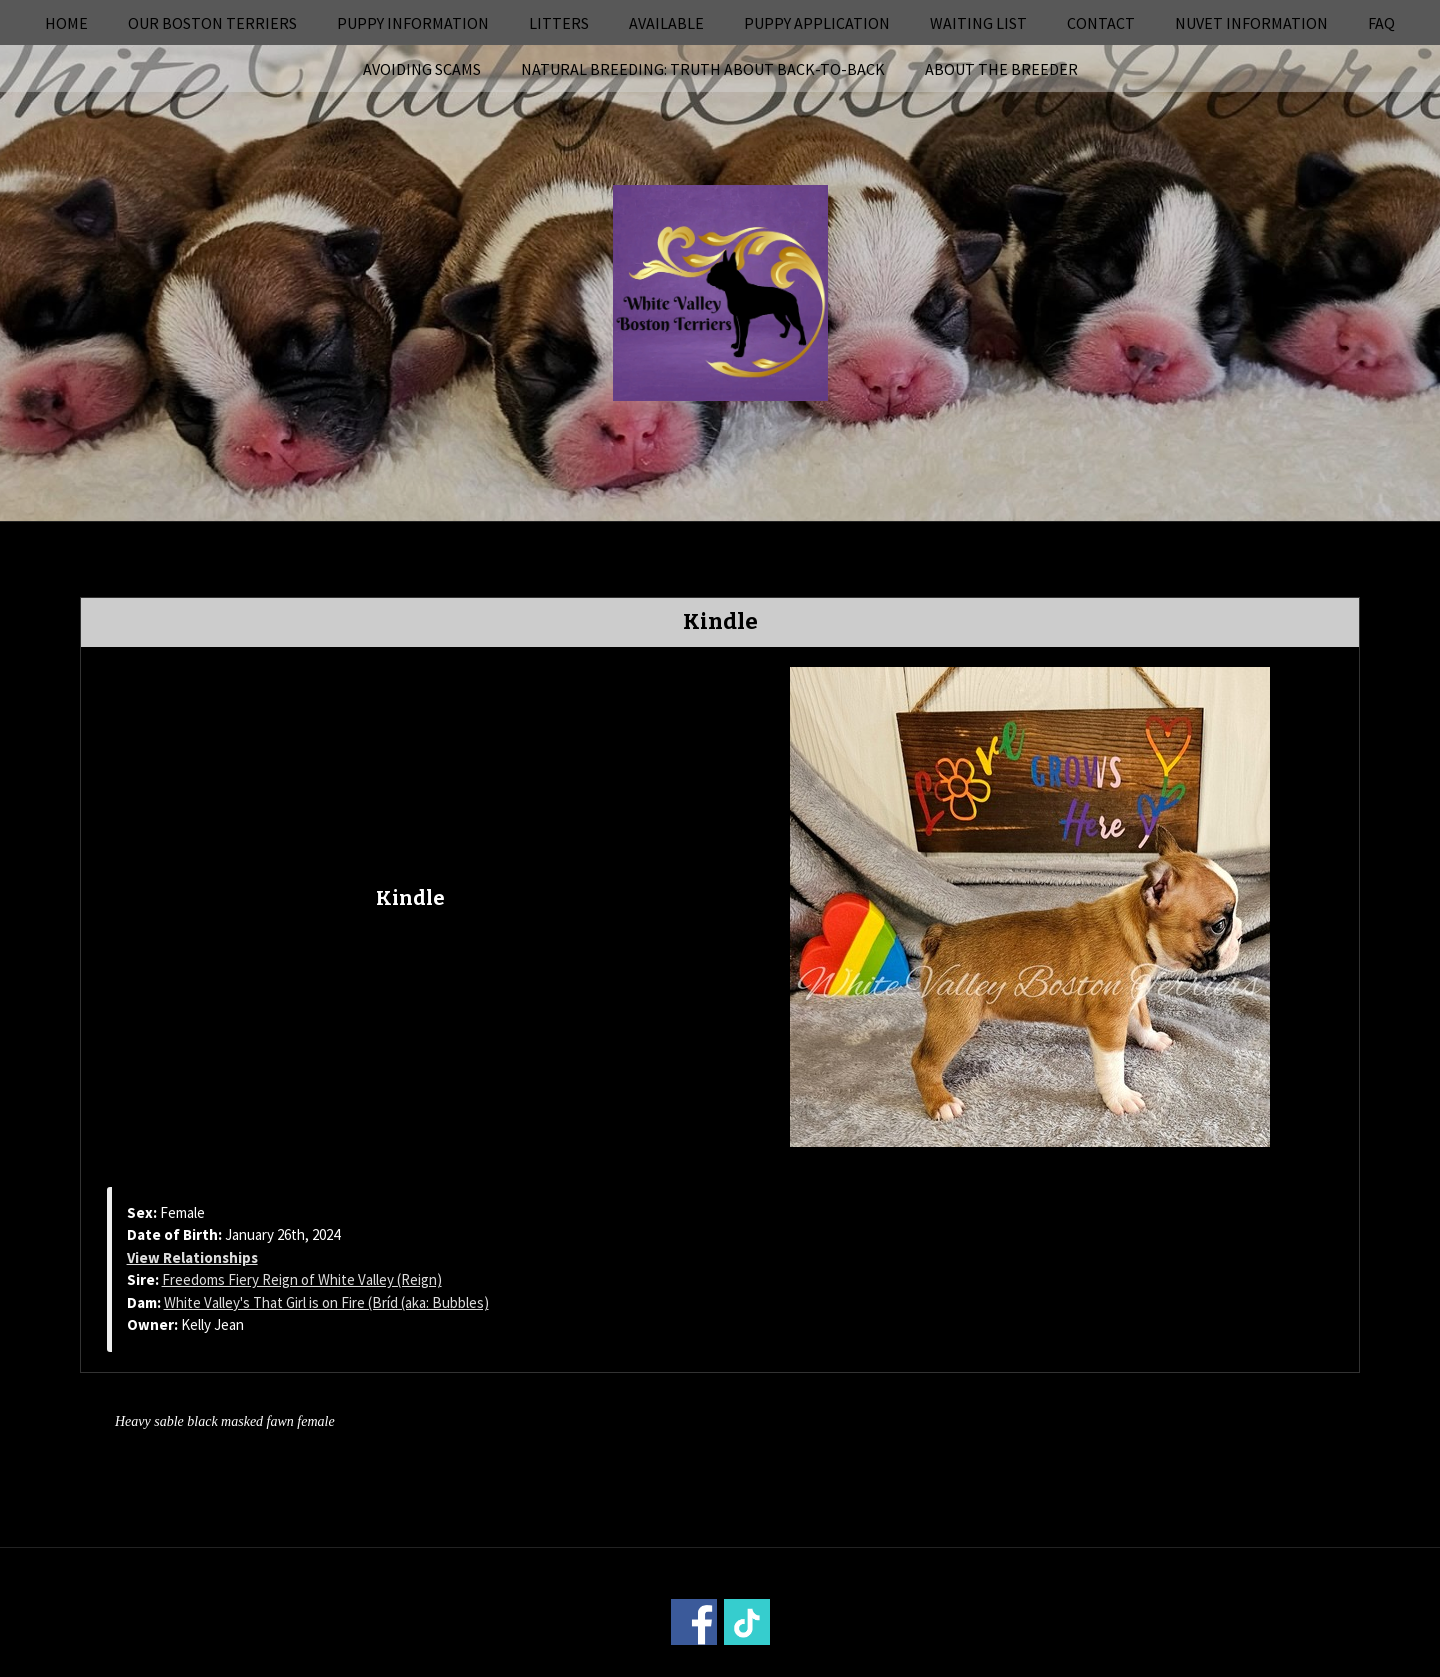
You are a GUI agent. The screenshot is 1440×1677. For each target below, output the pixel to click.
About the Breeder (1001, 69)
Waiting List (978, 23)
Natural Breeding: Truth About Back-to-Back (703, 69)
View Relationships (192, 1257)
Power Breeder (832, 1663)
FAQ (1381, 23)
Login (990, 1663)
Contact (1101, 23)
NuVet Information (1251, 23)
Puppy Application (817, 23)
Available (666, 23)
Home (66, 23)
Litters (559, 23)
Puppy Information (413, 23)
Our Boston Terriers (212, 23)
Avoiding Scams (422, 69)
